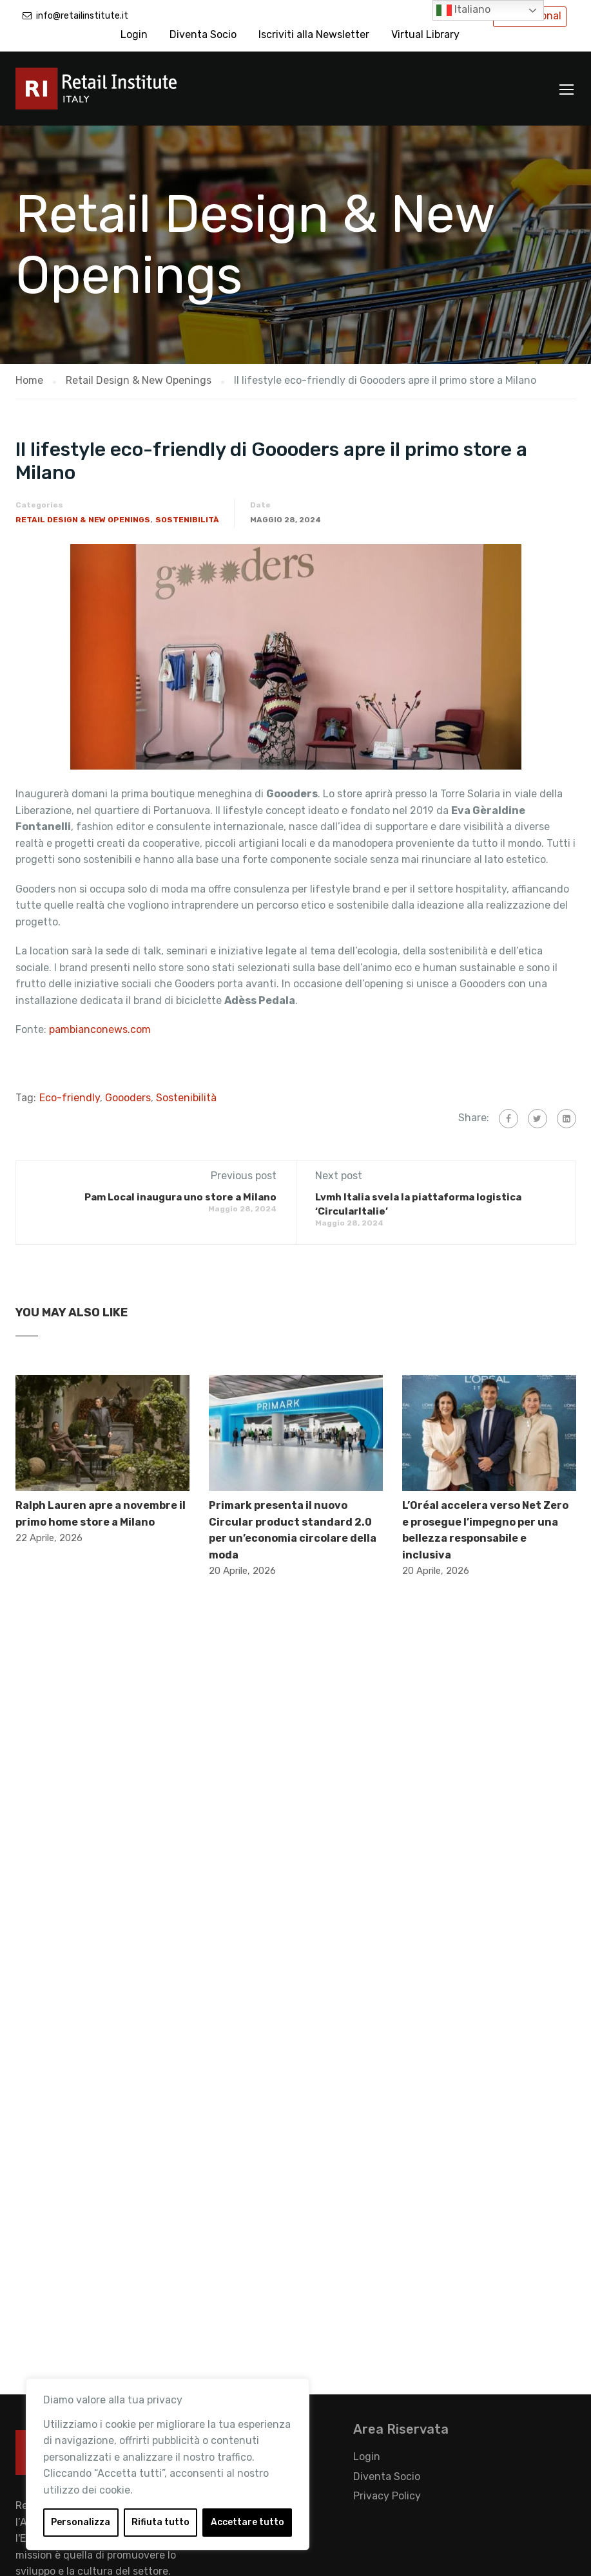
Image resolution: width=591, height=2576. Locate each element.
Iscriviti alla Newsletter (313, 34)
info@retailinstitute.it (82, 15)
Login (134, 34)
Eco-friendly (69, 1098)
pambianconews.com (100, 1029)
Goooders (128, 1098)
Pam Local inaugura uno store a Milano (180, 1197)
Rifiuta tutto (160, 2522)
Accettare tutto (247, 2522)
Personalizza (80, 2522)
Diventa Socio (203, 34)
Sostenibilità (187, 519)
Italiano (463, 10)
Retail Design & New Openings (82, 519)
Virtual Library (425, 34)
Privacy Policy (387, 2496)
